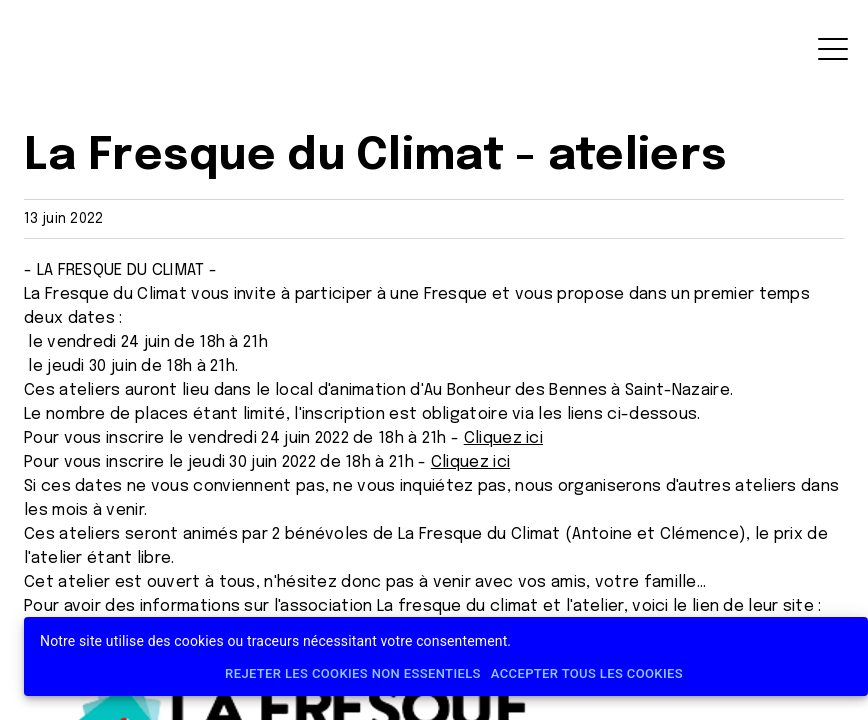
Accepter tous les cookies (587, 674)
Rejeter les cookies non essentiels (353, 674)
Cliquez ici (503, 438)
